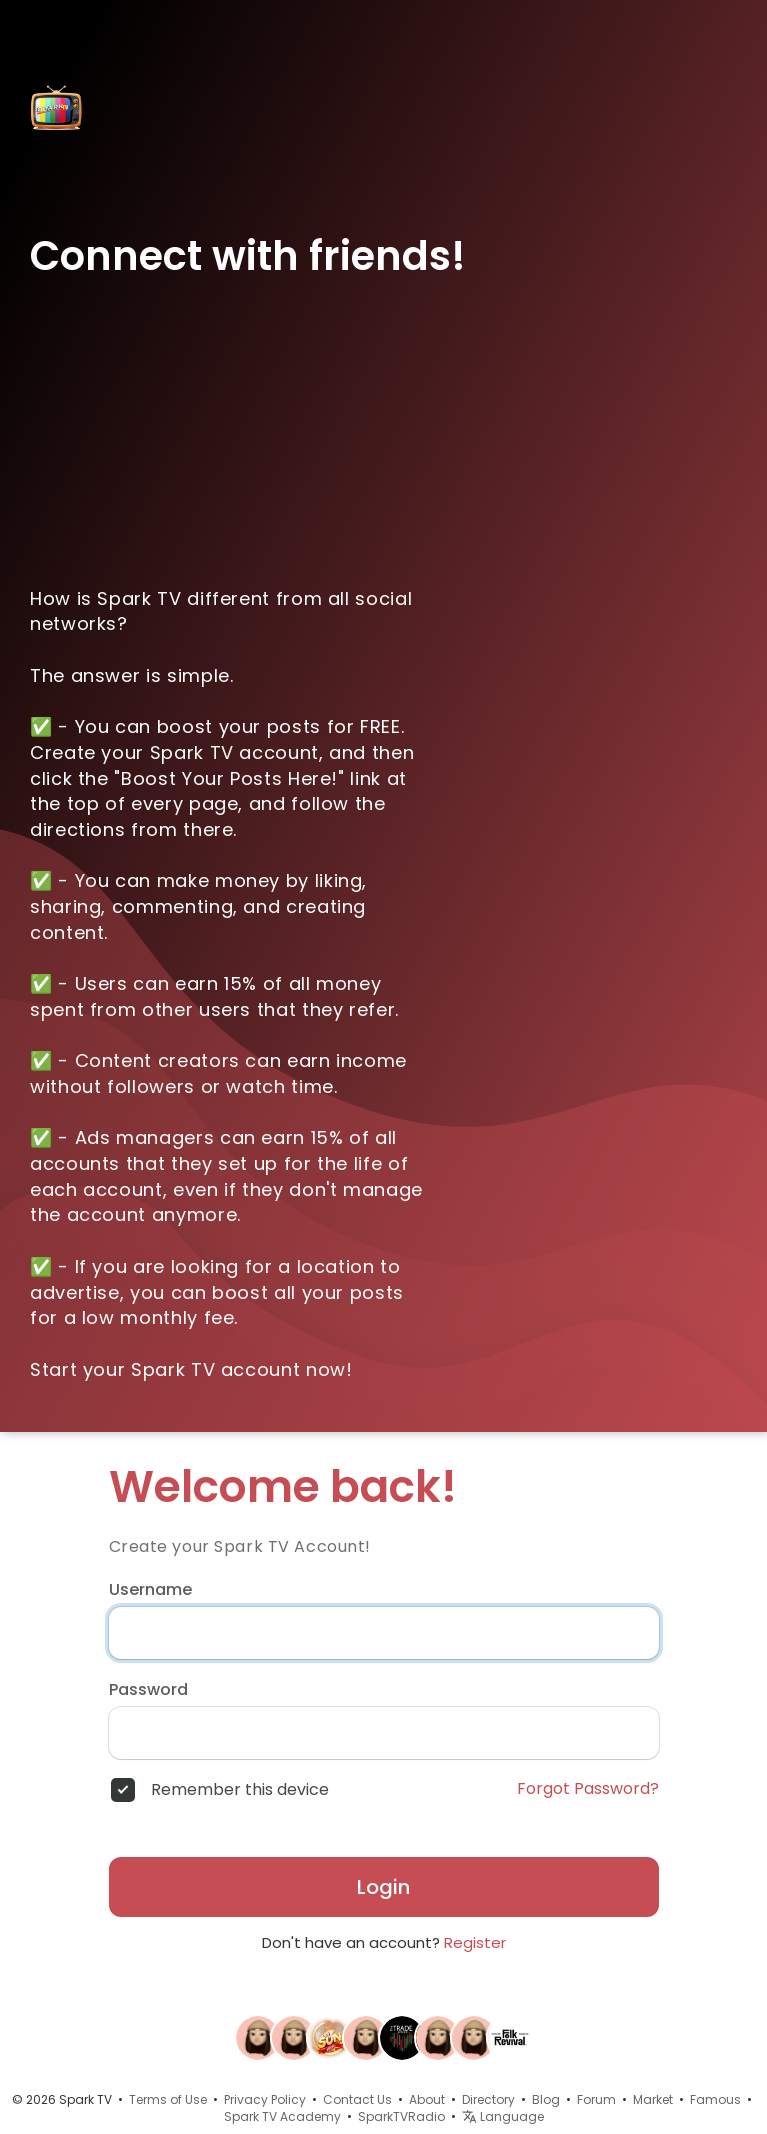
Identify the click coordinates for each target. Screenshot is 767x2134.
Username (150, 1590)
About (427, 2099)
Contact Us (357, 2099)
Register (475, 1942)
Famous (715, 2099)
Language (503, 2116)
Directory (488, 2099)
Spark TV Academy (282, 2116)
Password (148, 1690)
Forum (596, 2099)
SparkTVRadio (401, 2116)
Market (653, 2099)
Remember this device (240, 1790)
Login (383, 1887)
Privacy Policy (265, 2099)
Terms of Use (168, 2099)
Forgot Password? (588, 1789)
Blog (546, 2099)
